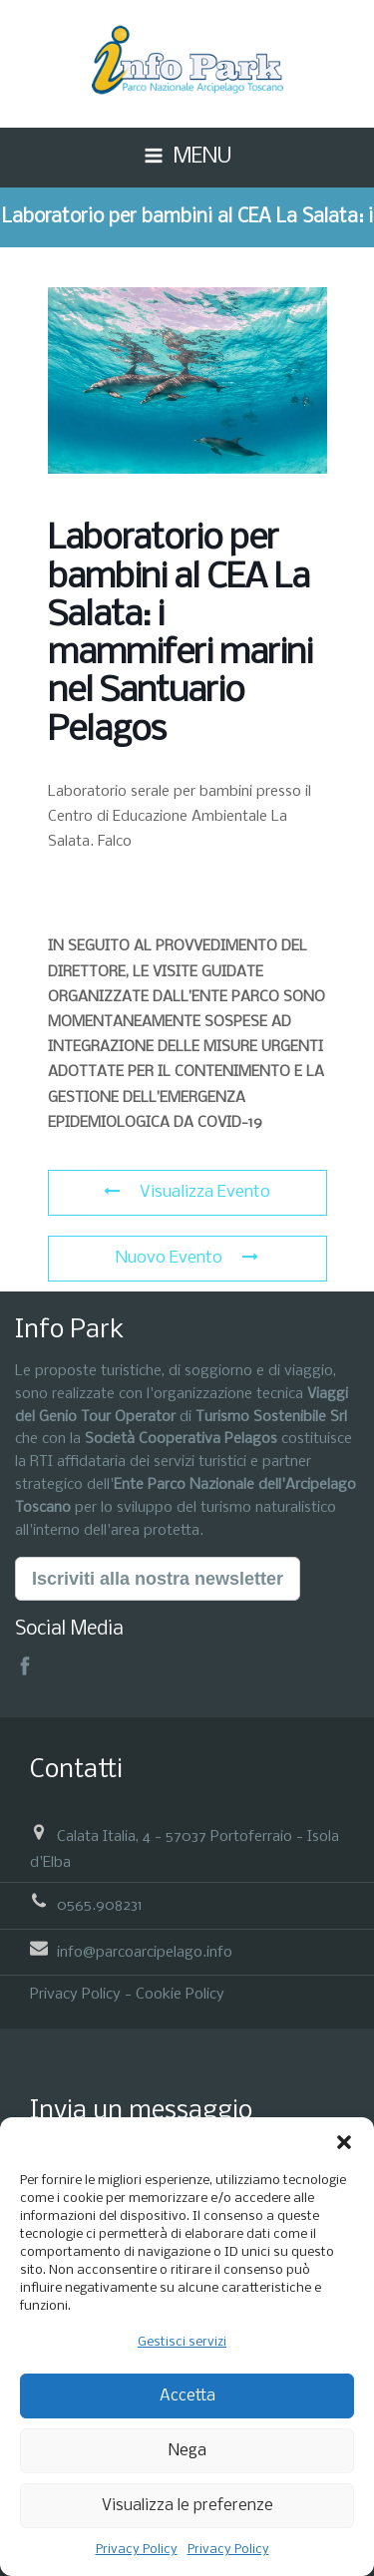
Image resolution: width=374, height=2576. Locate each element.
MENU (202, 157)
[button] (344, 2142)
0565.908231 (100, 1906)
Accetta (187, 2396)
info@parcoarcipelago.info (144, 1952)
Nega (187, 2450)
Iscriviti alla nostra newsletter (157, 1579)
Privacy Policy (137, 2549)
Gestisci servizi (182, 2342)
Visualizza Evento (187, 1192)
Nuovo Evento (187, 1258)
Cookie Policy (180, 1995)
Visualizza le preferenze (187, 2505)
